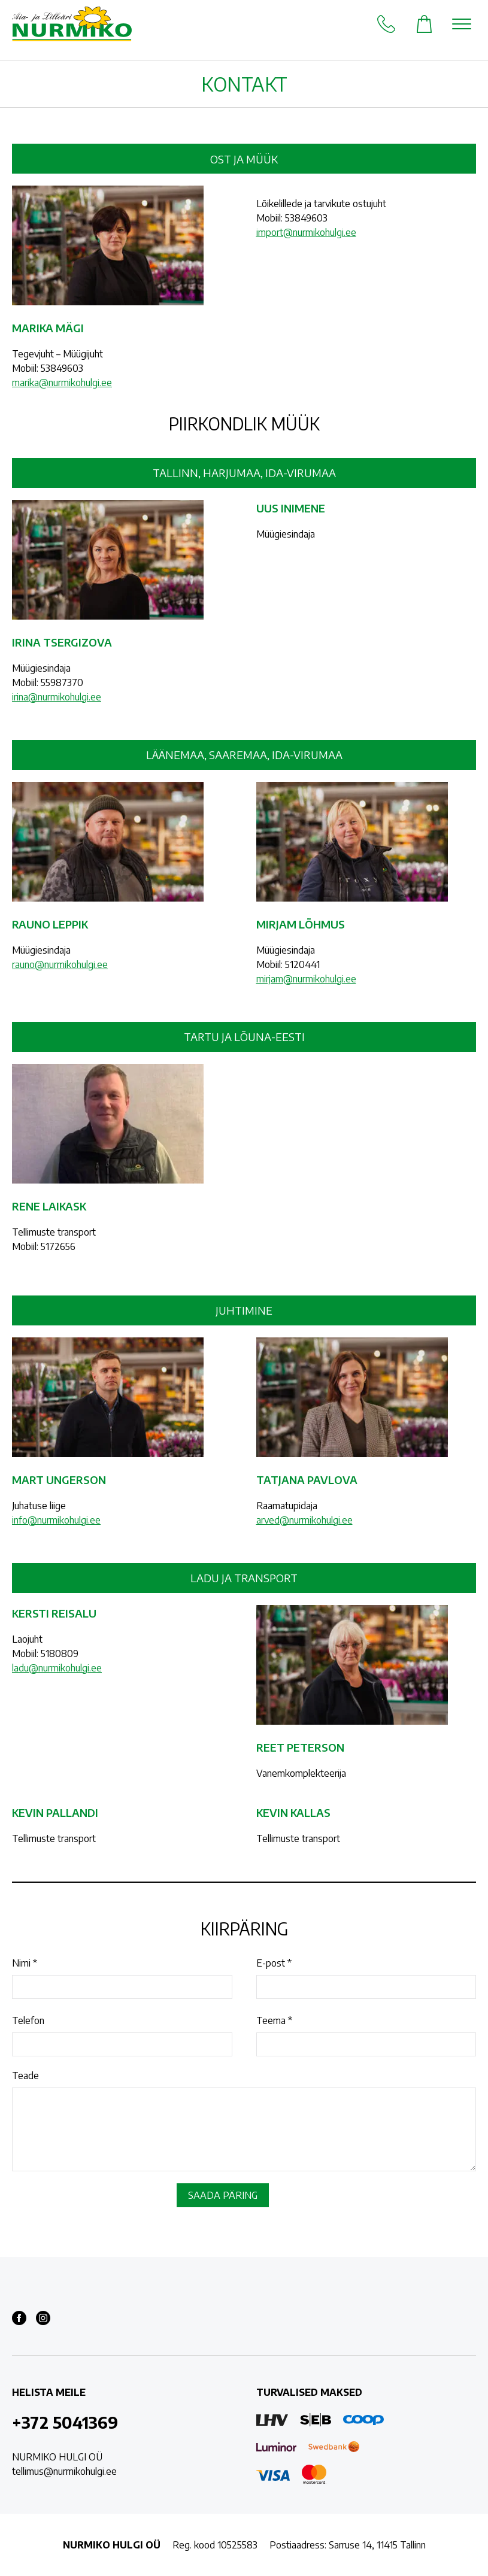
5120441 (302, 964)
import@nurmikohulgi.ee (306, 232)
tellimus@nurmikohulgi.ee (64, 2471)
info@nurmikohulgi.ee (56, 1520)
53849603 (62, 368)
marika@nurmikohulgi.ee (62, 383)
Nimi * (24, 1963)
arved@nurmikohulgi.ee (304, 1520)
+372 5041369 (65, 2422)
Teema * (274, 2020)
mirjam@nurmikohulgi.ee (306, 979)
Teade (25, 2076)
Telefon (28, 2020)
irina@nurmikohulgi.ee (56, 697)
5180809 (59, 1653)
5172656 (58, 1246)
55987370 (62, 682)
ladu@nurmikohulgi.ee (57, 1668)
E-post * (274, 1963)
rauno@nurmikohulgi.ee (60, 964)
